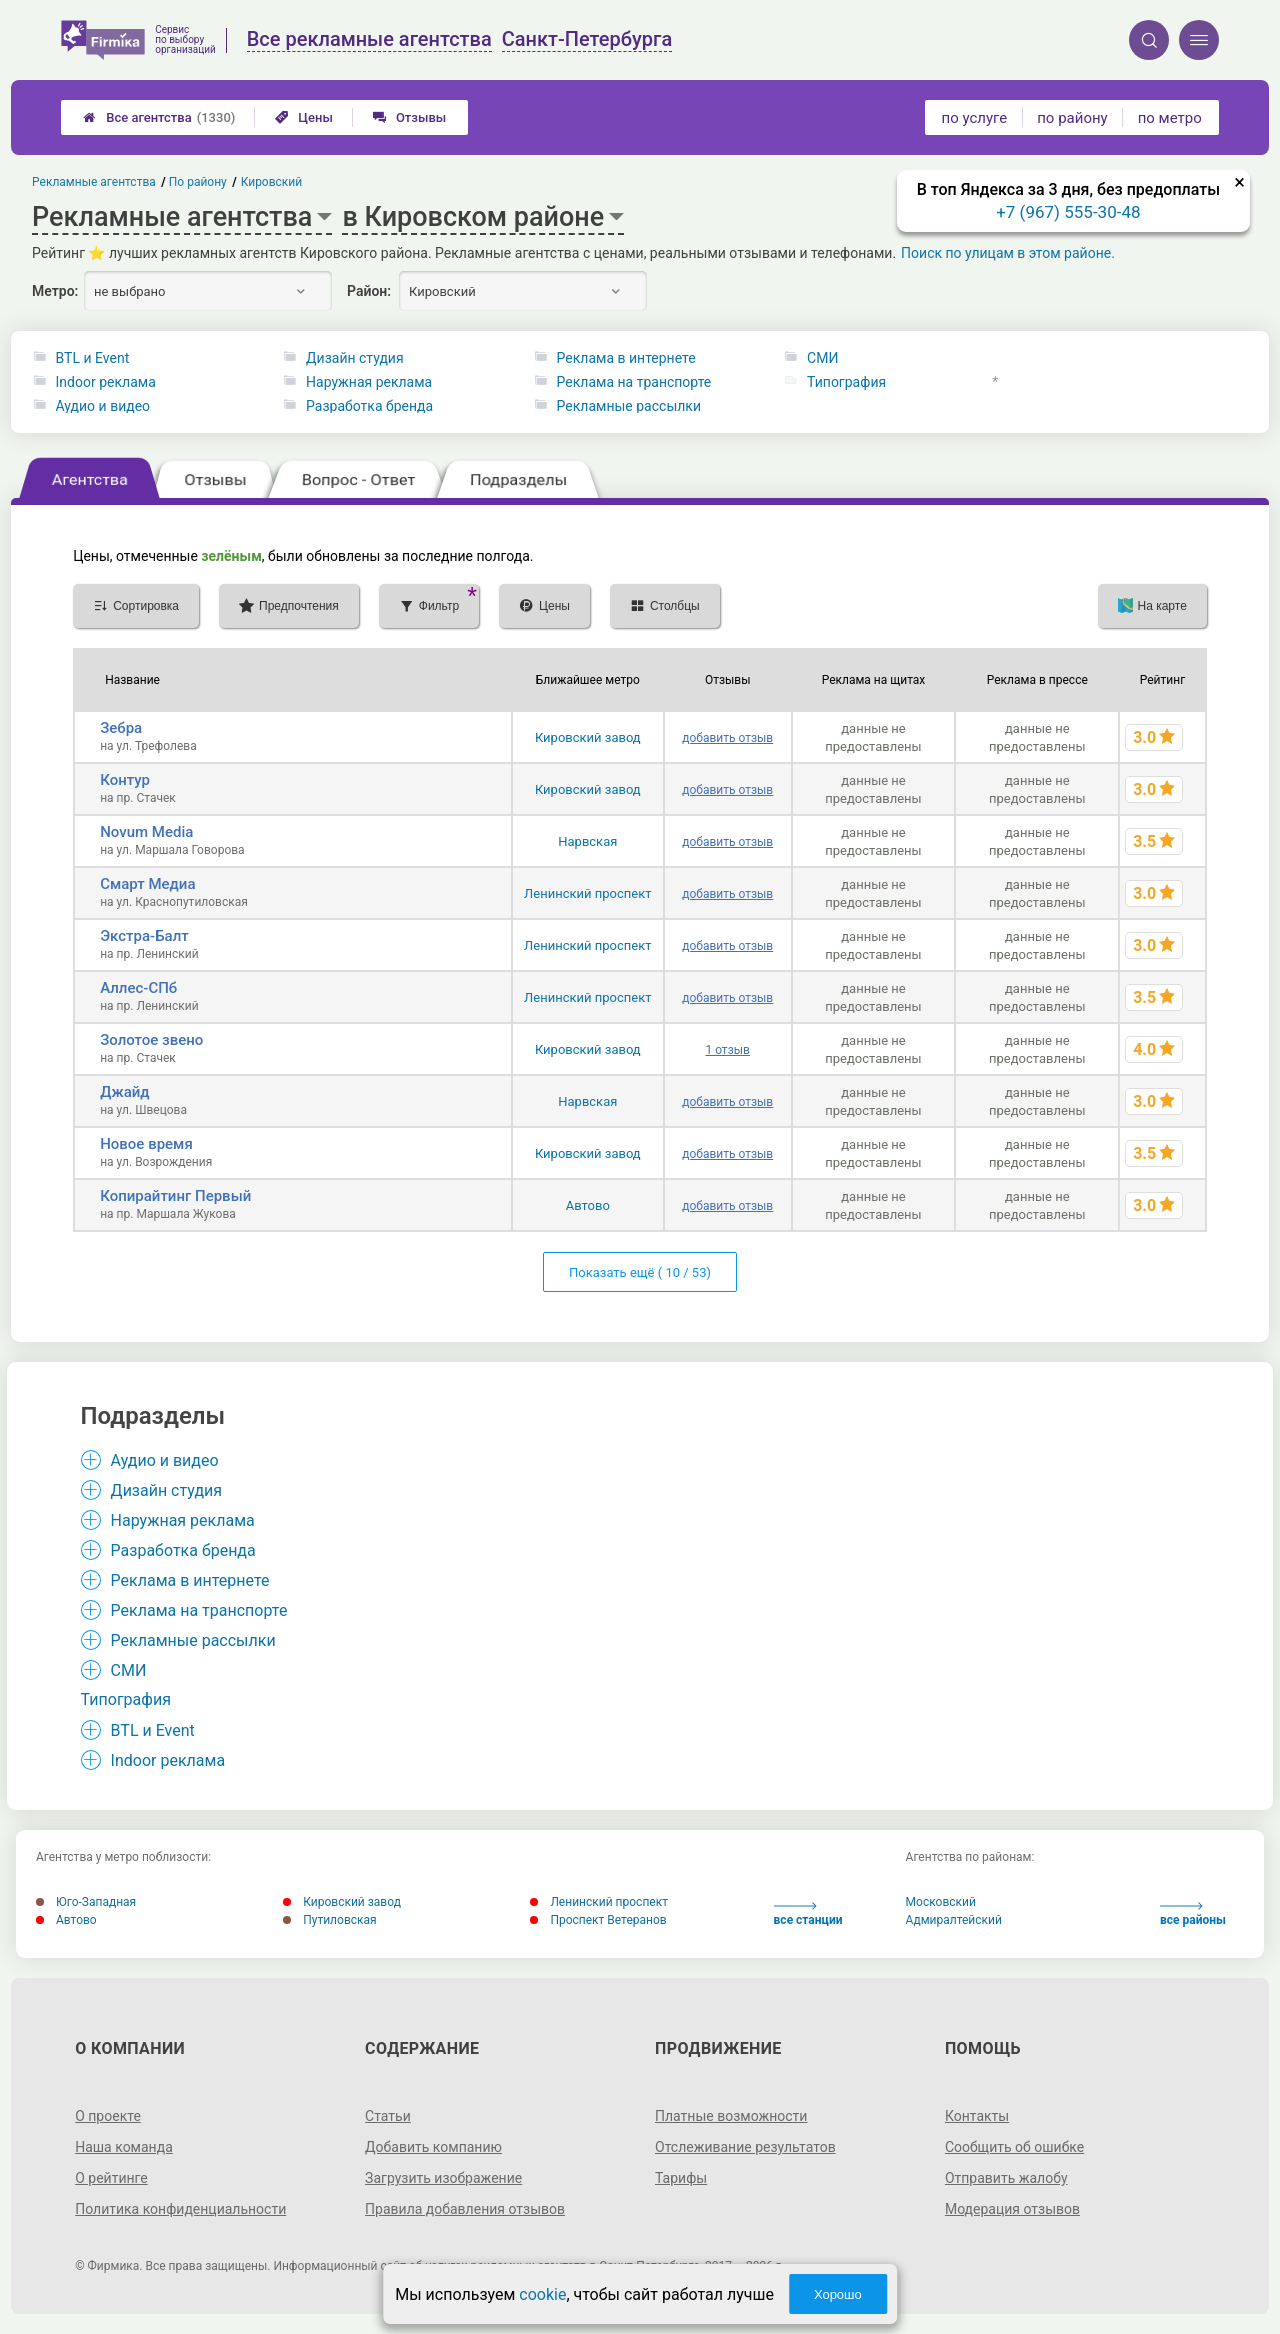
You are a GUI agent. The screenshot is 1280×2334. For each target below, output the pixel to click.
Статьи (388, 2116)
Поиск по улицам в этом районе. (1008, 253)
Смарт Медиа (147, 884)
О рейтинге (111, 2178)
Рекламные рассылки (629, 406)
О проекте (108, 2116)
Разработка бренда (369, 406)
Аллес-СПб (138, 988)
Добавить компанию (433, 2147)
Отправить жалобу (1006, 2178)
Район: (369, 291)
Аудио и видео (103, 406)
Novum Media (146, 832)
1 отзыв (727, 1050)
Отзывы (409, 117)
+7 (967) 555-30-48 (1068, 212)
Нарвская (587, 841)
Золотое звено (151, 1040)
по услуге (975, 118)
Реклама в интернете (626, 358)
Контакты (977, 2116)
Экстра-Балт (144, 936)
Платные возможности (731, 2116)
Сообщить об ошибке (1014, 2147)
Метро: (55, 291)
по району (1072, 118)
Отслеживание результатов (745, 2147)
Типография (846, 382)
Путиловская (329, 1920)
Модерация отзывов (1012, 2209)
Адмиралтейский (954, 1920)
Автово (588, 1205)
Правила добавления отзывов (465, 2209)
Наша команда (124, 2147)
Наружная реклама (369, 382)
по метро (1170, 118)
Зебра (121, 728)
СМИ (822, 358)
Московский (941, 1902)
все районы (1193, 1914)
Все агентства (159, 117)
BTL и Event (93, 358)
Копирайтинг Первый (175, 1196)
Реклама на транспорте (634, 382)
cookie (542, 2294)
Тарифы (681, 2178)
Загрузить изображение (443, 2178)
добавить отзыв (727, 738)
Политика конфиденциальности (180, 2209)
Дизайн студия (355, 358)
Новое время (146, 1144)
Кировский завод (588, 737)
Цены (304, 117)
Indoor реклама (106, 382)
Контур (125, 780)
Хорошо (838, 2294)
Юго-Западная (86, 1902)
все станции (808, 1914)
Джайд (124, 1092)
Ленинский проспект (587, 893)
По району (199, 182)
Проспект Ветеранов (598, 1920)
